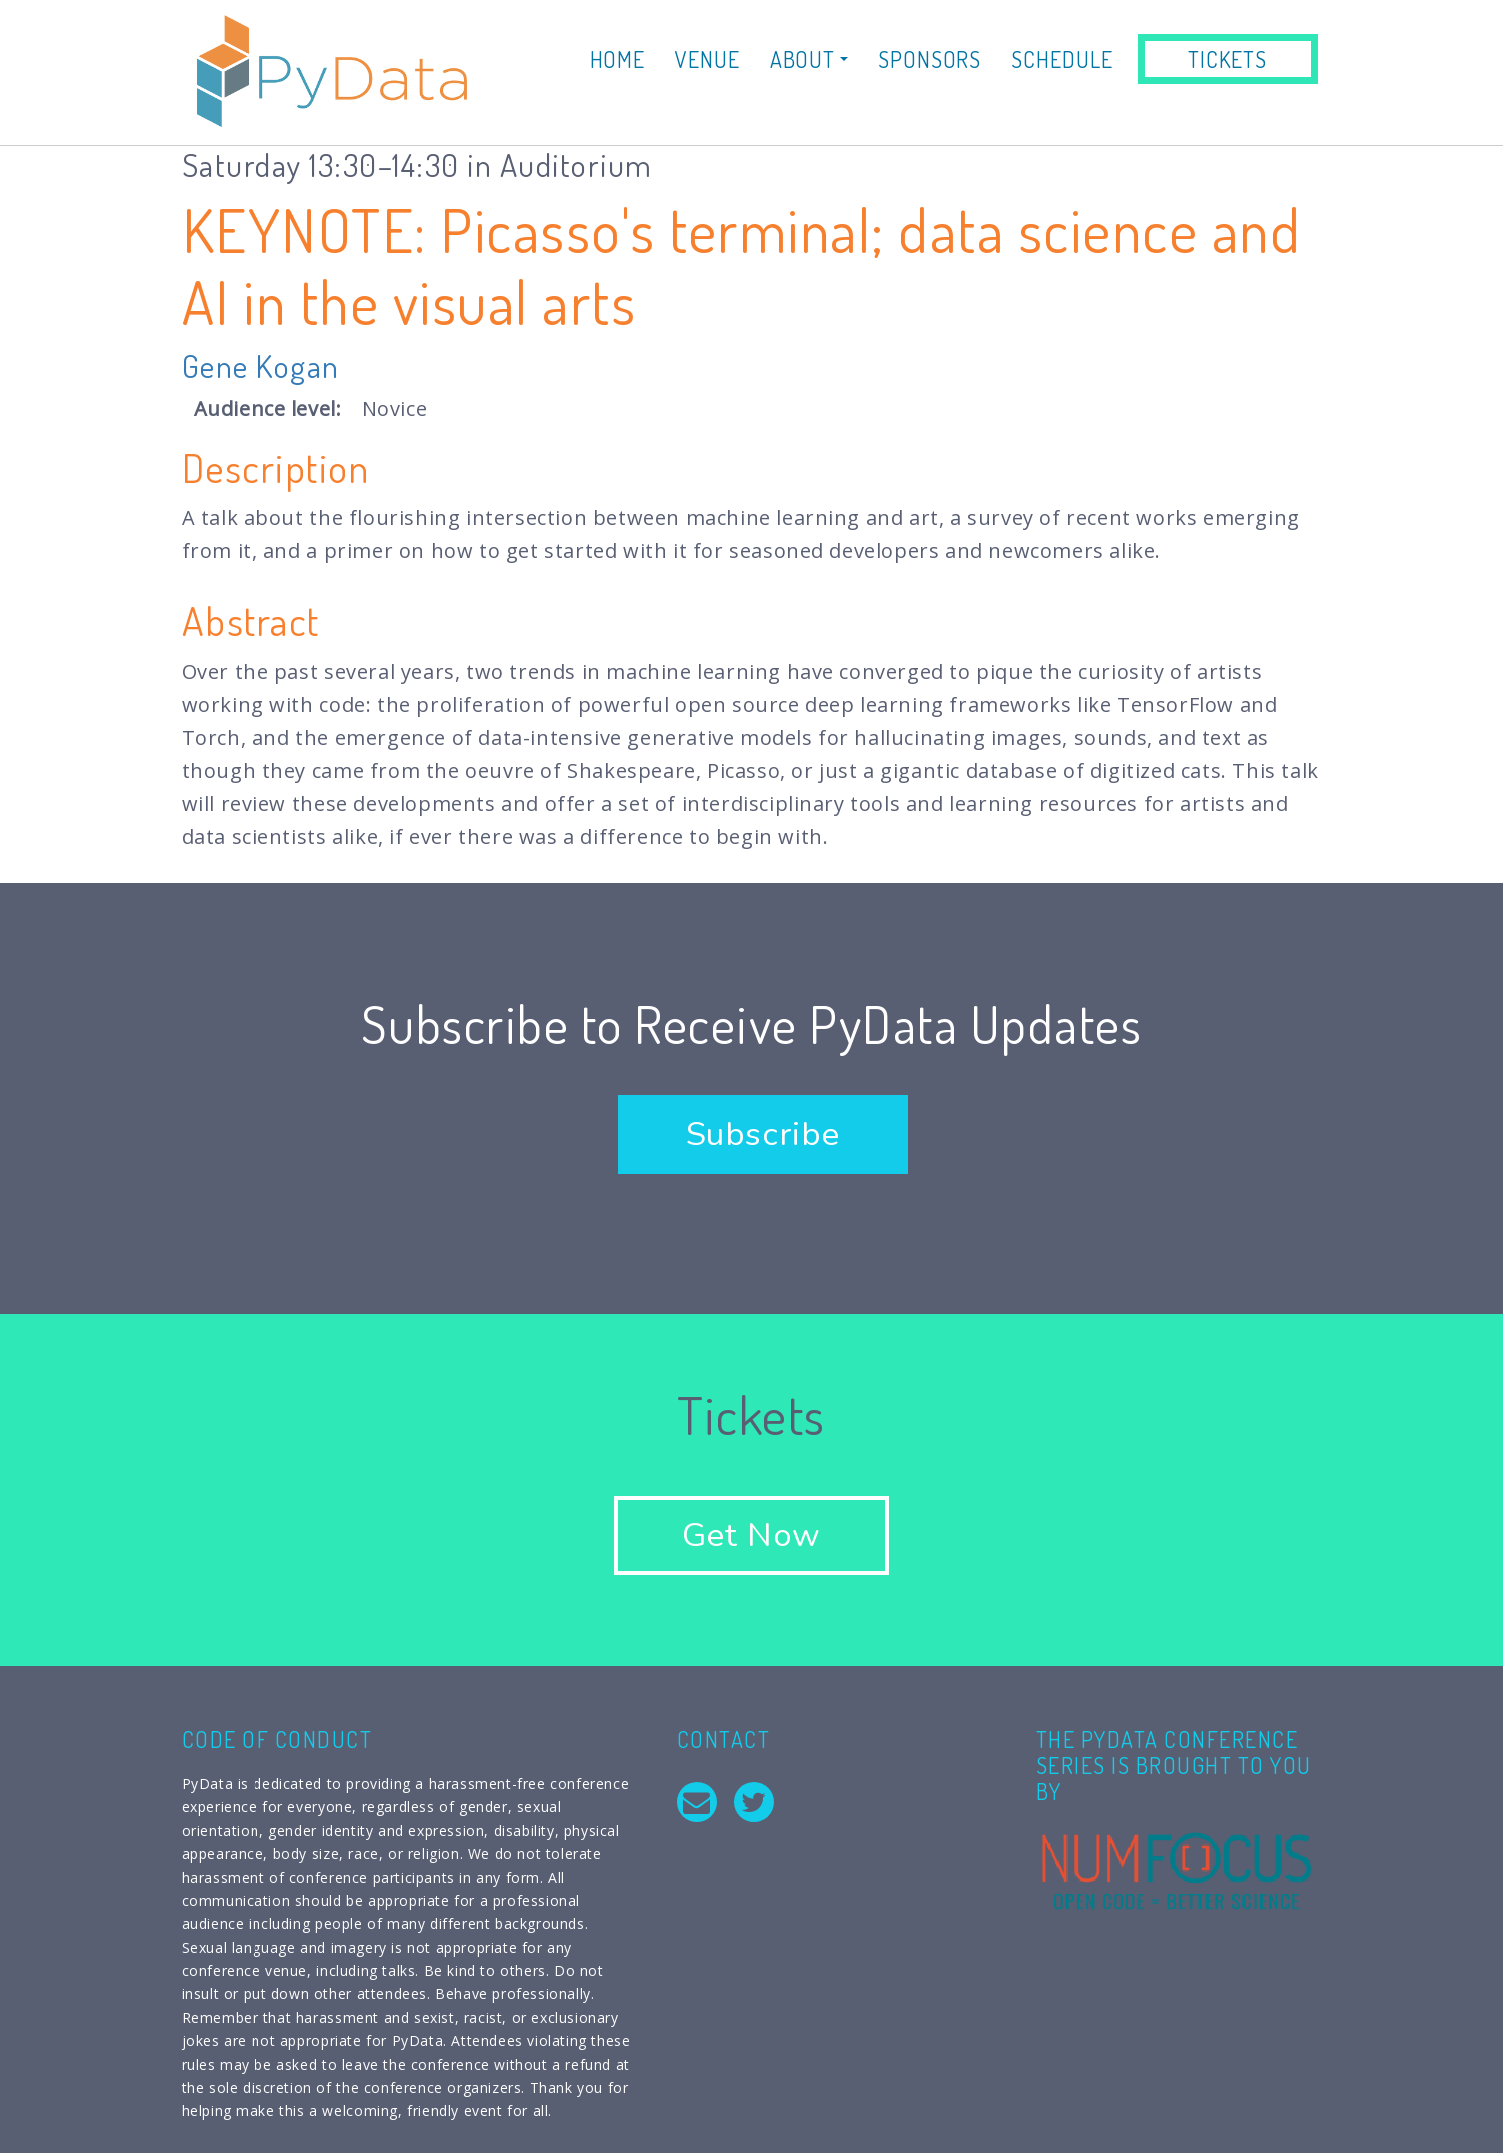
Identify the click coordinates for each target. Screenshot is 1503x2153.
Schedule (1061, 59)
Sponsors (929, 59)
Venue (707, 59)
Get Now (751, 1535)
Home (618, 59)
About (809, 59)
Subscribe (763, 1134)
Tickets (1227, 59)
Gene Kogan (261, 365)
